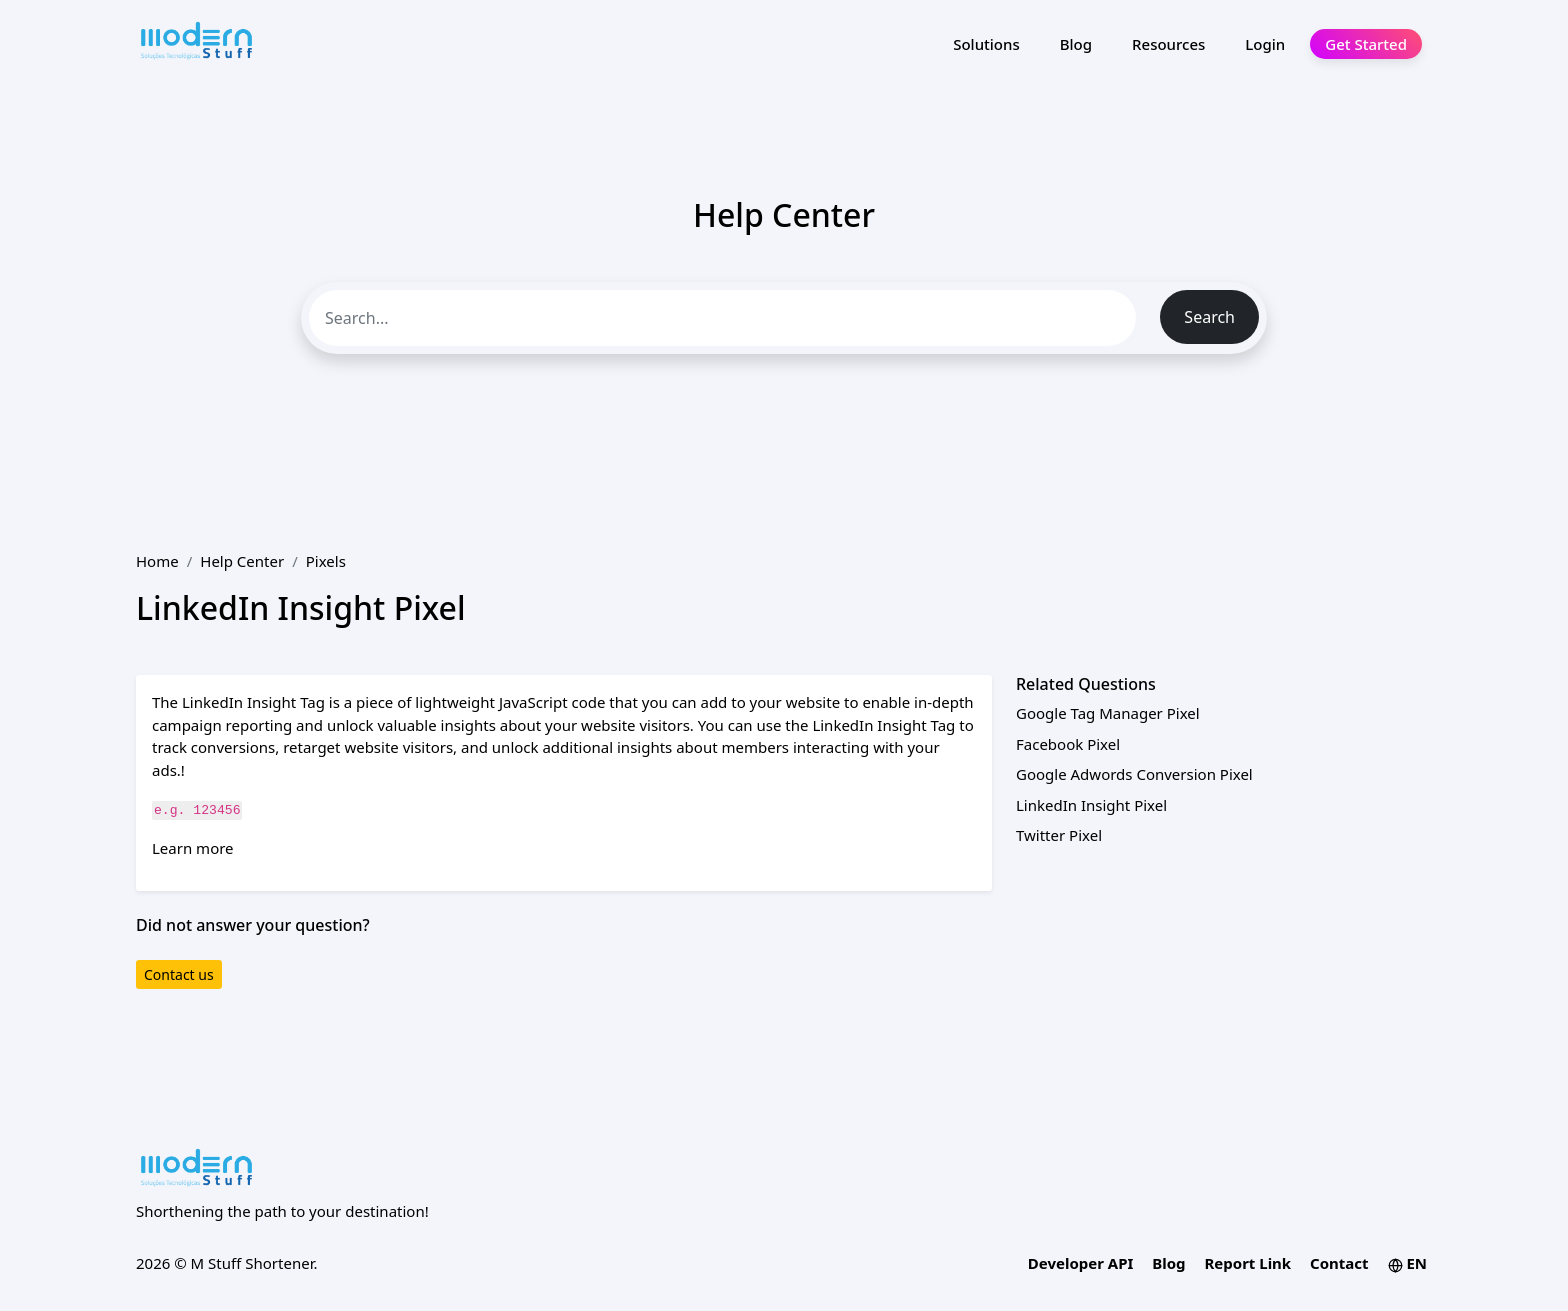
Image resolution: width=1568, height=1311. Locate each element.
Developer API (1081, 1263)
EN (1408, 1263)
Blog (1076, 44)
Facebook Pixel (1068, 744)
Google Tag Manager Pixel (1108, 713)
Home (157, 561)
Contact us (179, 974)
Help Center (242, 561)
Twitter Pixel (1059, 835)
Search (1209, 317)
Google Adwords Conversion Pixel (1134, 774)
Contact (1339, 1263)
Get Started (1366, 44)
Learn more (193, 848)
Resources (1168, 44)
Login (1265, 44)
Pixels (326, 561)
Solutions (986, 44)
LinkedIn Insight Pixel (1091, 805)
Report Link (1247, 1263)
